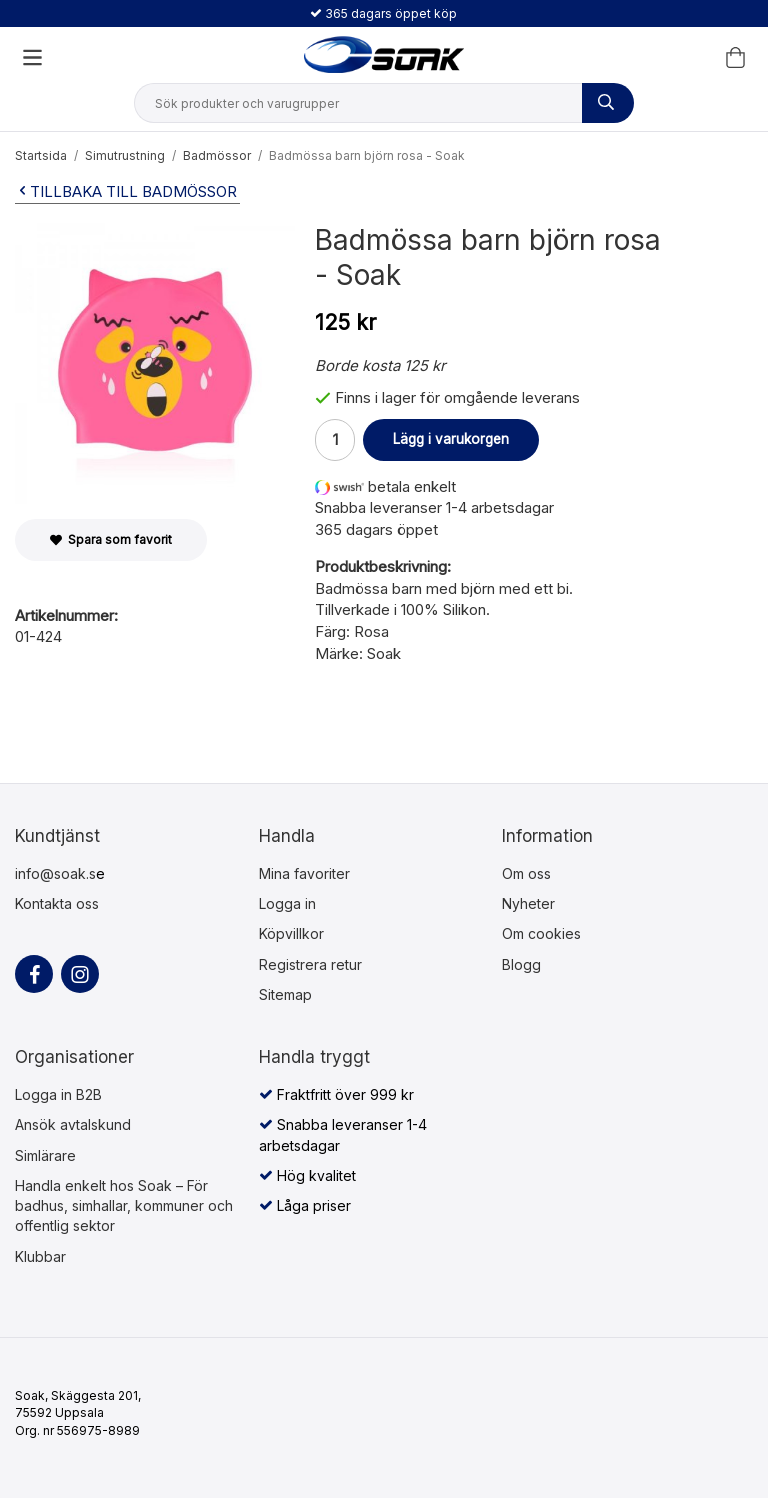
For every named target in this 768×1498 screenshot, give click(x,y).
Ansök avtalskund (73, 1124)
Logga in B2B (58, 1094)
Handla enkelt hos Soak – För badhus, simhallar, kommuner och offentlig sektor (124, 1206)
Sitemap (285, 994)
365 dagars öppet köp (383, 13)
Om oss (526, 873)
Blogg (521, 964)
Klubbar (40, 1256)
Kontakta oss (57, 903)
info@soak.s (55, 873)
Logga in (287, 903)
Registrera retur (310, 964)
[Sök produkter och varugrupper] (608, 103)
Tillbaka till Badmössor (126, 191)
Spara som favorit (111, 539)
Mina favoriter (304, 873)
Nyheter (528, 903)
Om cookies (541, 933)
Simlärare (45, 1155)
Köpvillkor (291, 933)
